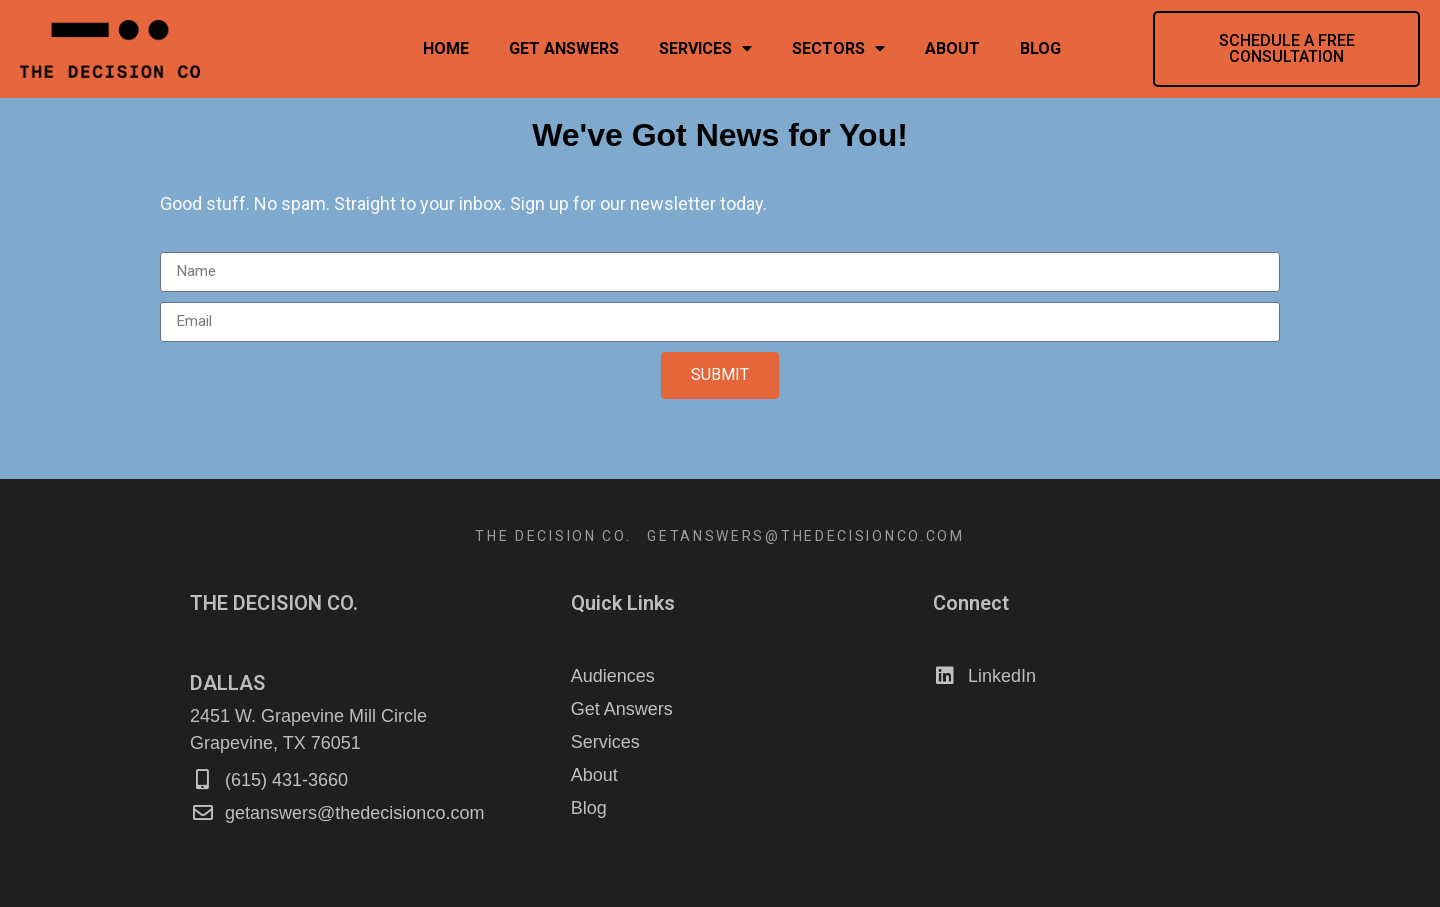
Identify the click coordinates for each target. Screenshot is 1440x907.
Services (705, 48)
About (952, 48)
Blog (1040, 48)
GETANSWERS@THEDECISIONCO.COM (806, 536)
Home (446, 48)
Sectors (838, 48)
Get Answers (564, 48)
